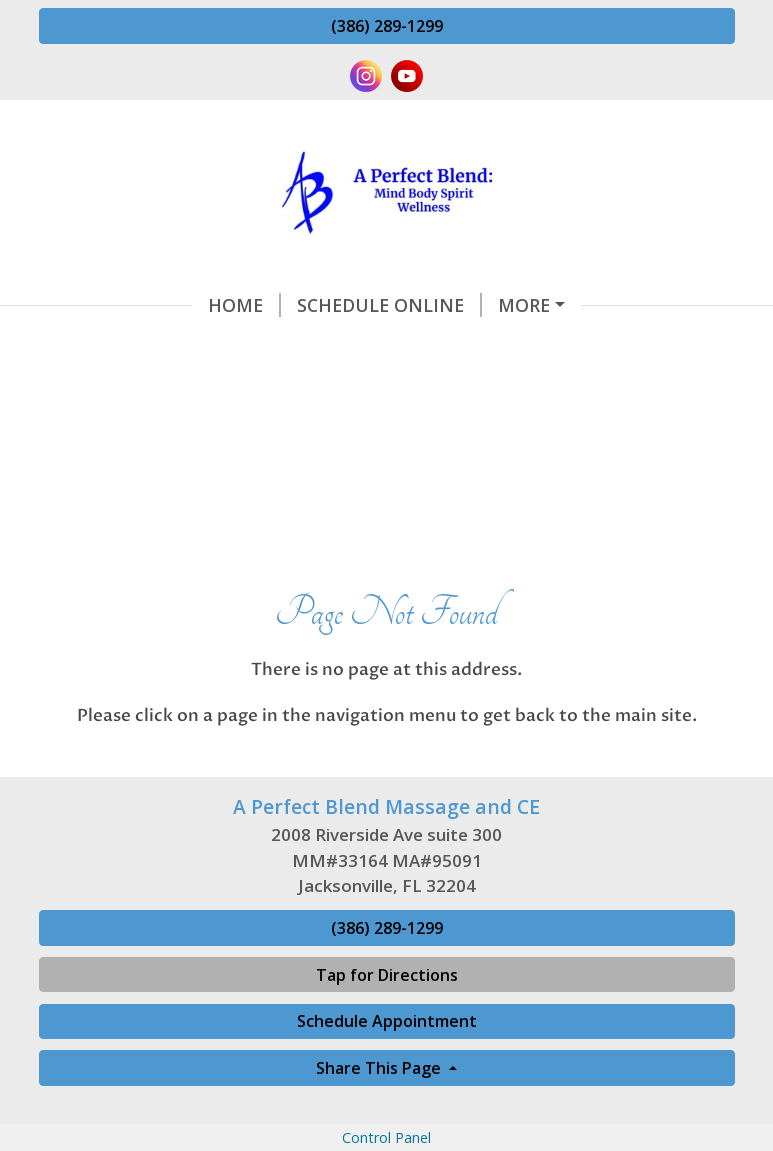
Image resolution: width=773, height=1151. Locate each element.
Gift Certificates (405, 474)
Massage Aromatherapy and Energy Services (281, 347)
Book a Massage (590, 474)
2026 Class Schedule (563, 432)
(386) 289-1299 (387, 26)
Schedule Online (236, 305)
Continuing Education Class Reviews (248, 432)
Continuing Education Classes (218, 389)
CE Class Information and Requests (531, 305)
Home (91, 305)
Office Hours (225, 474)
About (95, 474)
